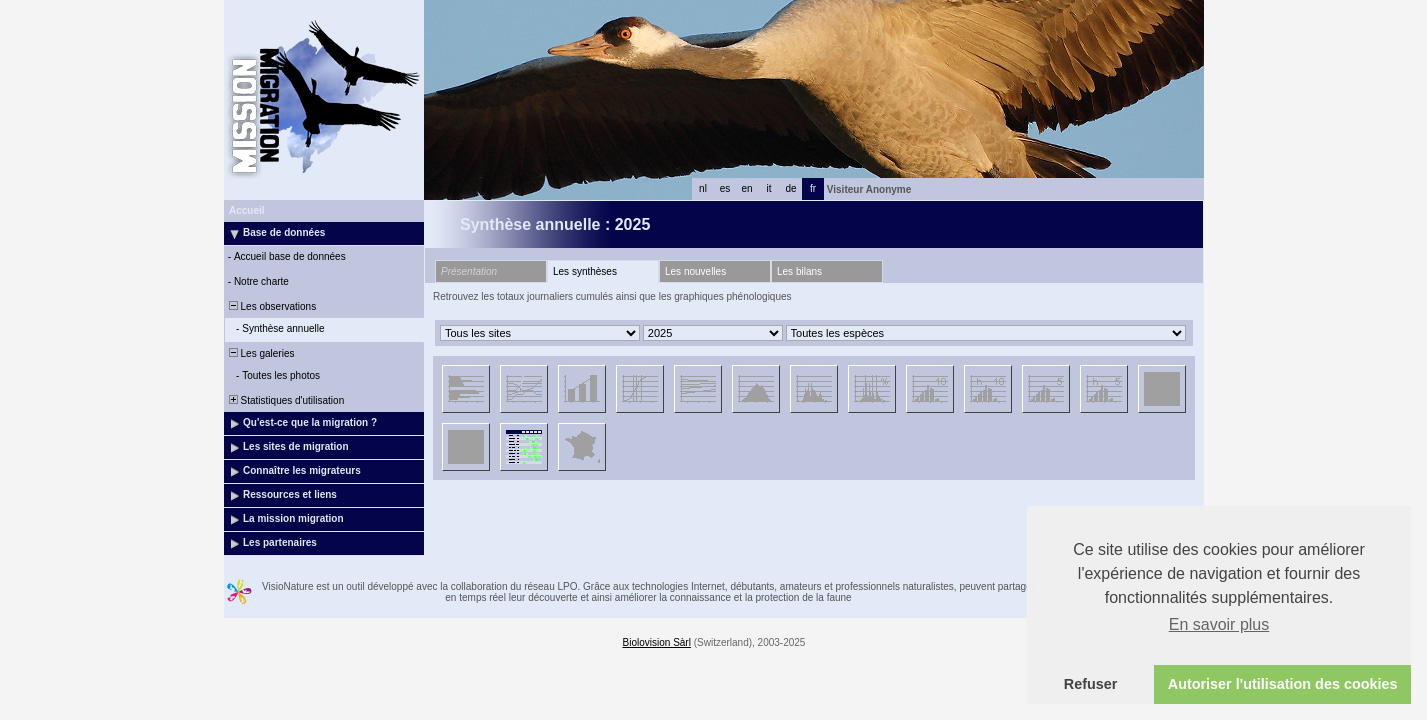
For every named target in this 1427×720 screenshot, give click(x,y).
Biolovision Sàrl (657, 642)
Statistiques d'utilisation (285, 400)
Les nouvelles (695, 271)
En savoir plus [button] (1219, 624)
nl (703, 188)
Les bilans (799, 271)
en (746, 188)
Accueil (247, 210)
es (725, 188)
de (790, 188)
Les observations (271, 306)
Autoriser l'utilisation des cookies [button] (1283, 684)
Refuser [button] (1091, 684)
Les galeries (260, 353)
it (769, 188)
